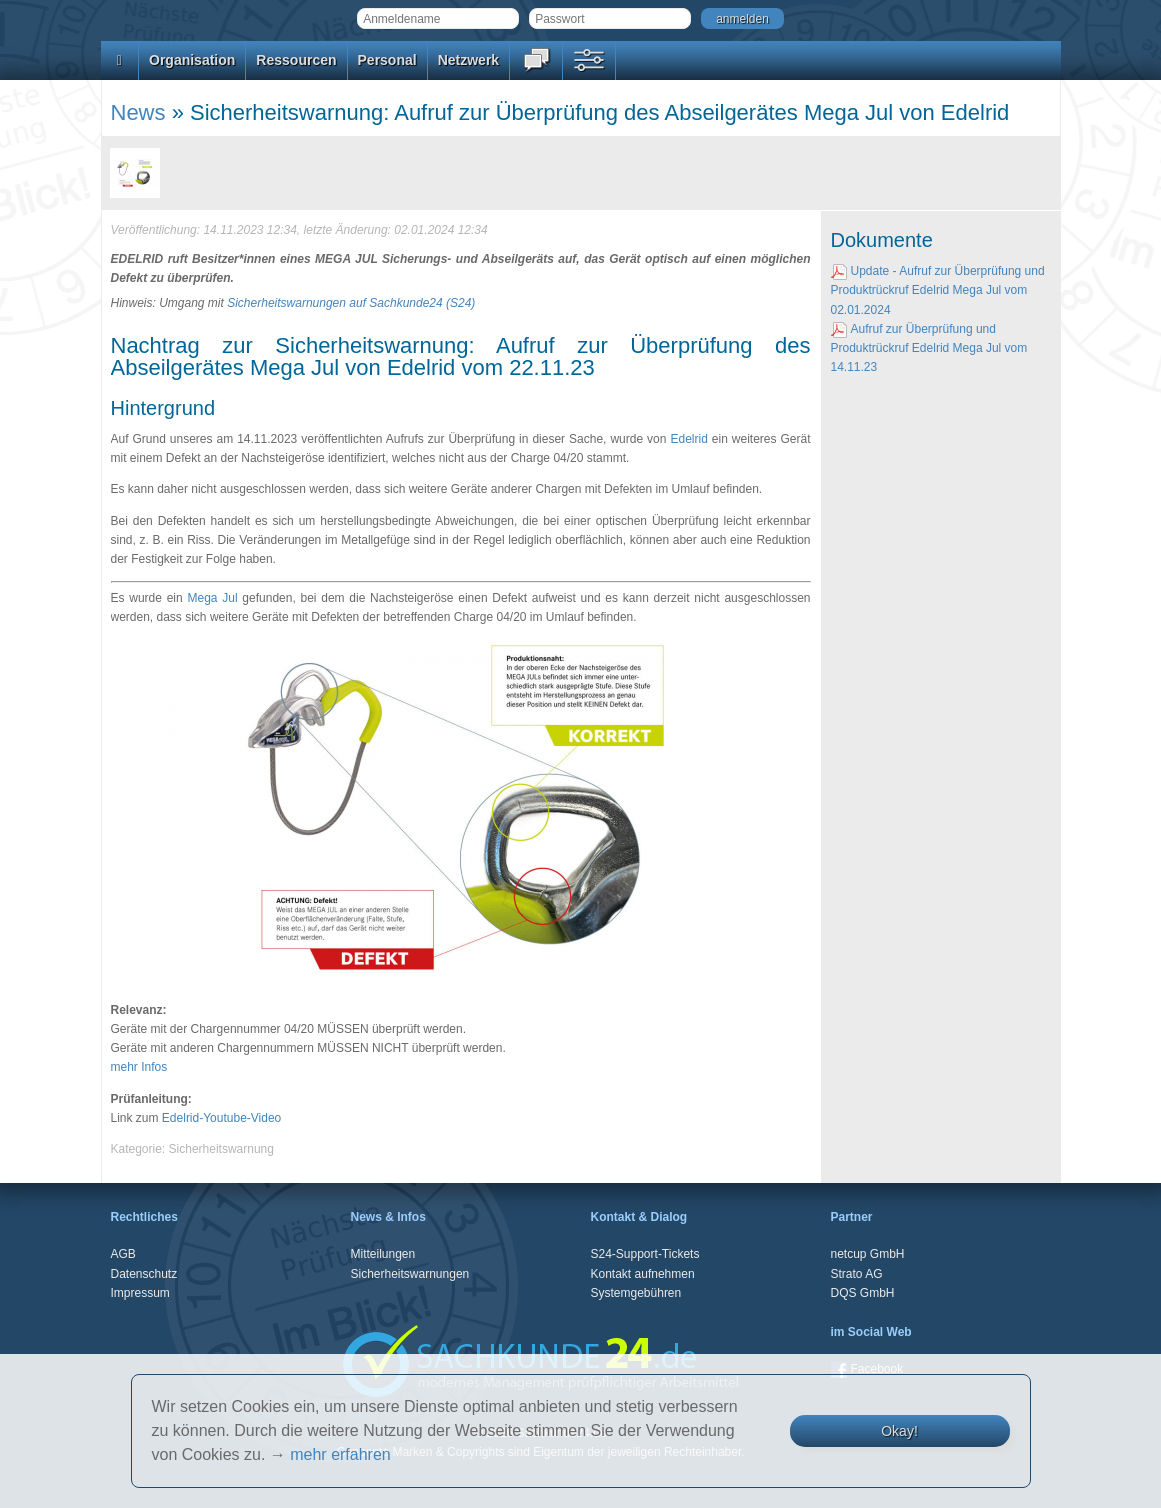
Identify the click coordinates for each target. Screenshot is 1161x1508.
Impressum (140, 1293)
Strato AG (857, 1274)
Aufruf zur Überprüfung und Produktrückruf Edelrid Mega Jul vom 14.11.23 (929, 348)
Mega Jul (212, 598)
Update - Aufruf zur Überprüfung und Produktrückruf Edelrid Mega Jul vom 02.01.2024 (938, 290)
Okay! (899, 1431)
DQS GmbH (863, 1293)
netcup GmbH (868, 1254)
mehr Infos (139, 1067)
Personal (387, 60)
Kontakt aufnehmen (643, 1274)
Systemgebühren (636, 1293)
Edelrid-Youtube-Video (221, 1118)
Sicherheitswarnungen (410, 1274)
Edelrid (688, 439)
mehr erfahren (340, 1454)
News (138, 112)
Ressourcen (296, 60)
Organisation (192, 60)
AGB (123, 1254)
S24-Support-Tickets (645, 1254)
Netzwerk (468, 60)
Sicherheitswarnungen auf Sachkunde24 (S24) (351, 303)
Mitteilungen (383, 1254)
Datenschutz (144, 1274)
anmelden (742, 19)
